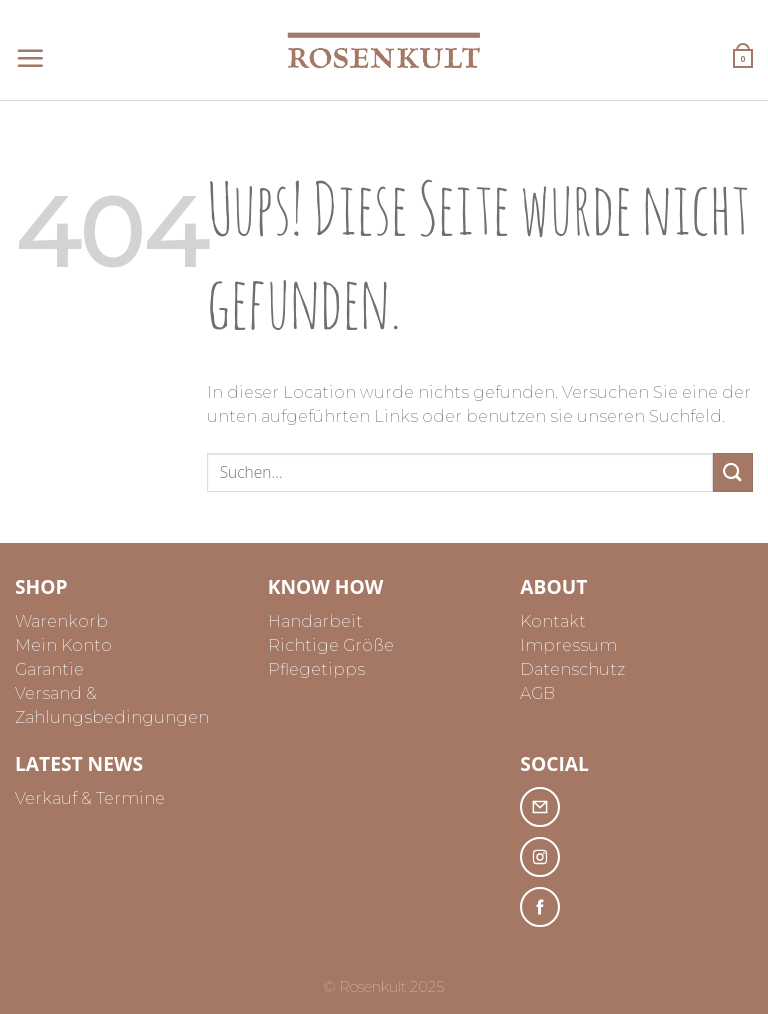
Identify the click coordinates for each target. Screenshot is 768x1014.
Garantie (49, 669)
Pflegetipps (316, 669)
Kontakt (553, 621)
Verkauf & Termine (90, 798)
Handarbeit (315, 621)
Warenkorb (61, 621)
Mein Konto (63, 645)
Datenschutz (572, 669)
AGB (537, 693)
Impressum (568, 645)
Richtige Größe (331, 645)
